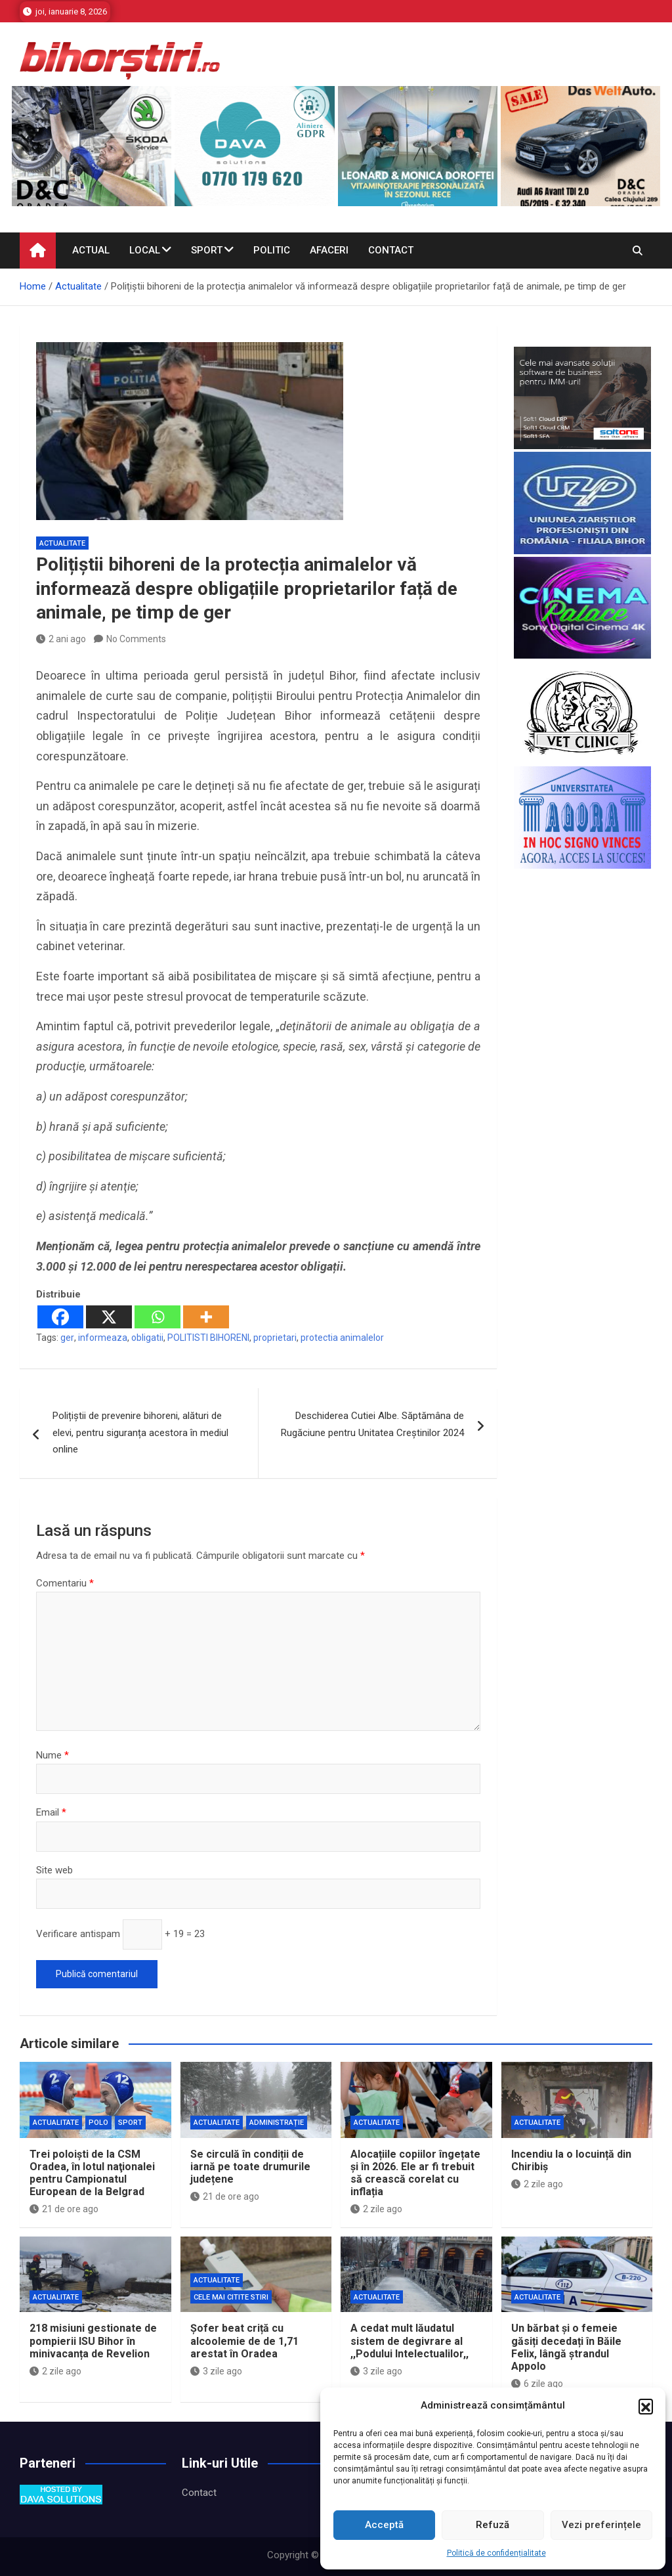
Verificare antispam (78, 1934)
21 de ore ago (64, 2209)
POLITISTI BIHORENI (208, 1337)
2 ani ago (61, 639)
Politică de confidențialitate (496, 2553)
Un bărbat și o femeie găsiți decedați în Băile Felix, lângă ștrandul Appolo (566, 2347)
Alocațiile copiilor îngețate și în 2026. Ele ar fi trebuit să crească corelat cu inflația (415, 2173)
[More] (206, 1316)
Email (51, 1812)
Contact (390, 250)
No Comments (136, 639)
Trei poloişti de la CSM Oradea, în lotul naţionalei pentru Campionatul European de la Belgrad (92, 2173)
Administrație (276, 2122)
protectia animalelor (342, 1337)
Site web (54, 1870)
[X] (109, 1316)
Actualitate (62, 543)
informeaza (102, 1337)
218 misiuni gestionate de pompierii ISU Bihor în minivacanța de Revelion (93, 2340)
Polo (98, 2122)
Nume (52, 1755)
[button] (645, 2405)
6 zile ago (537, 2383)
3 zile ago (216, 2371)
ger (67, 1337)
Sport (206, 250)
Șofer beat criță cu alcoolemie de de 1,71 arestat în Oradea (244, 2340)
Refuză (492, 2525)
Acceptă (384, 2525)
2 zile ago (376, 2209)
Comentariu (65, 1583)
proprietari (275, 1337)
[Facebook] (60, 1316)
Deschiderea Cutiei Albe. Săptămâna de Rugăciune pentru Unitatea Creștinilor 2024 (372, 1424)
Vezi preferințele (601, 2525)
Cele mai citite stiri (231, 2297)
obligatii (147, 1337)
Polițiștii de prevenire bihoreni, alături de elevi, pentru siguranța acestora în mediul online (140, 1432)
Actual (91, 250)
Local (144, 250)
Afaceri (329, 250)
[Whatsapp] (157, 1316)
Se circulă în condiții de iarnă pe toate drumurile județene (250, 2166)
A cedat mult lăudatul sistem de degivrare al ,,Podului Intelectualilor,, (409, 2340)
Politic (271, 250)
